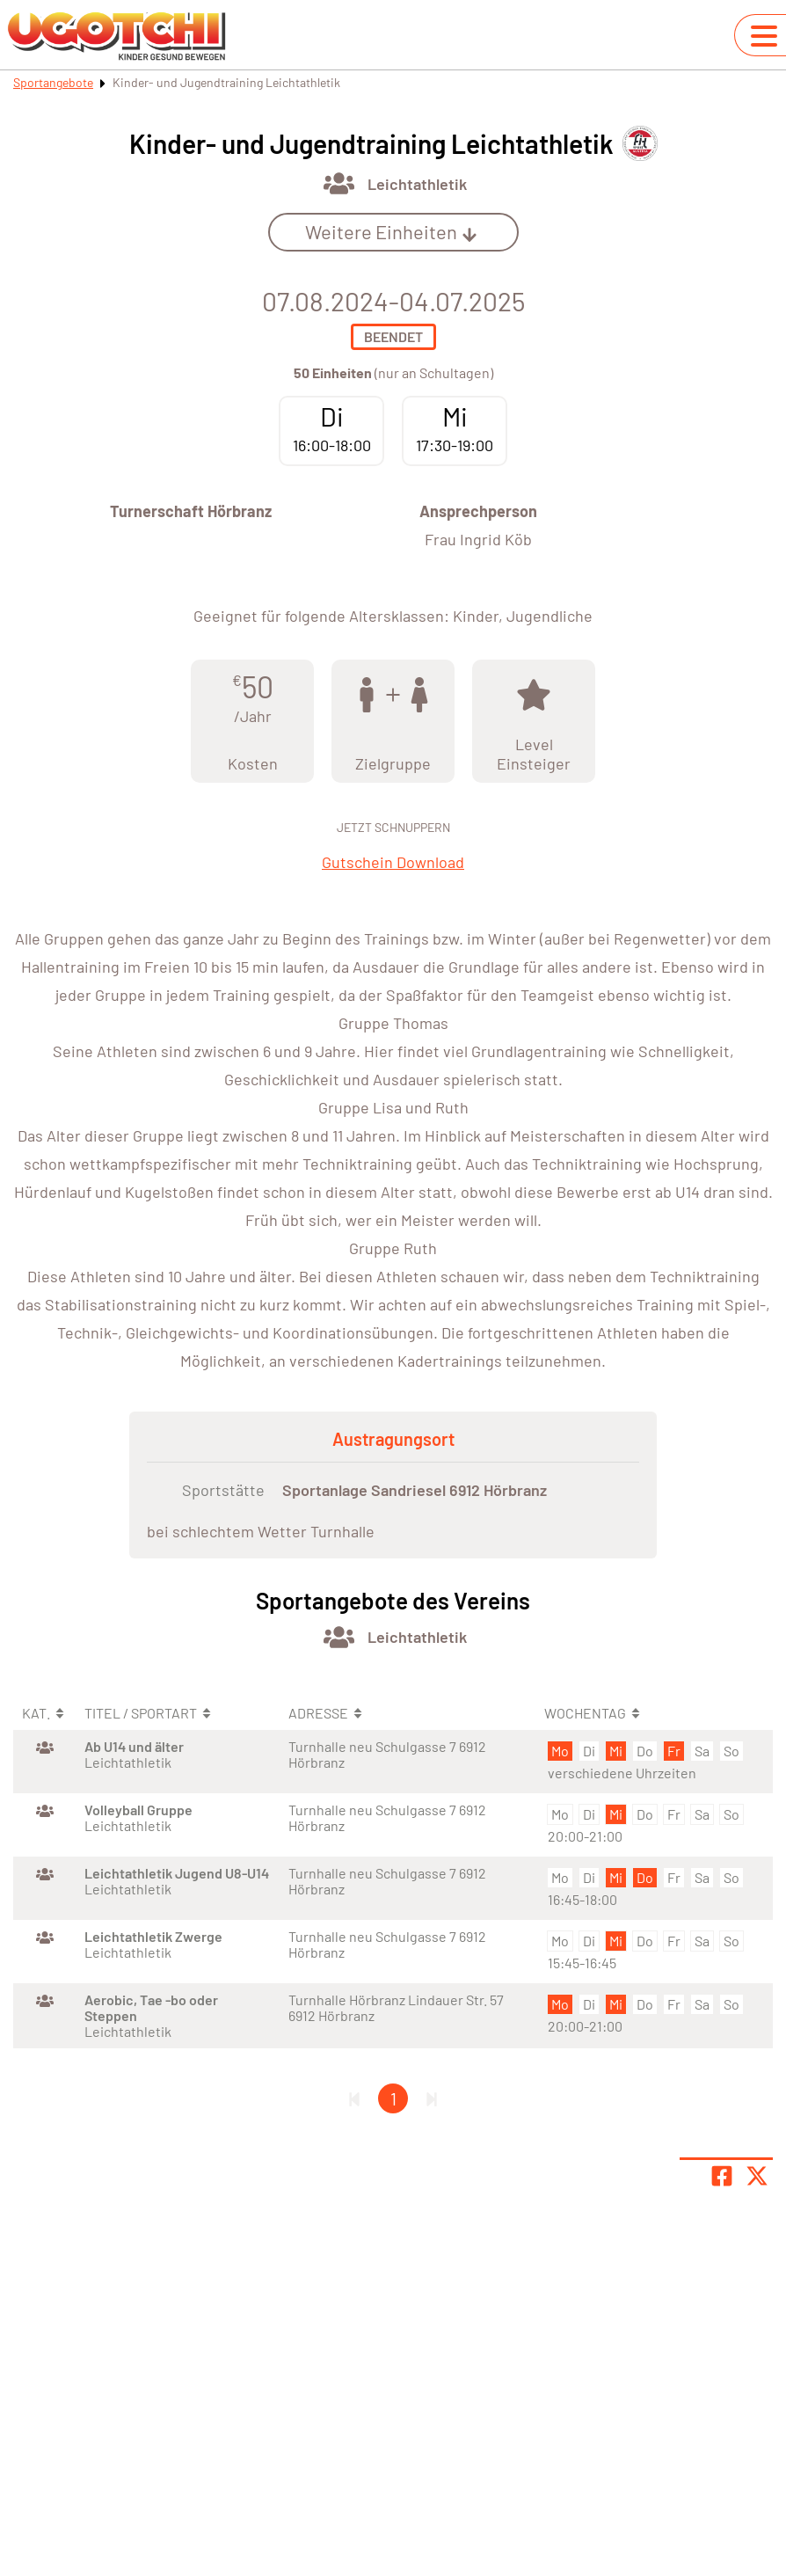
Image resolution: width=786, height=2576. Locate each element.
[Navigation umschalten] (764, 36)
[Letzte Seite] (432, 2098)
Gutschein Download (393, 862)
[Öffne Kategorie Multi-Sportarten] (339, 183)
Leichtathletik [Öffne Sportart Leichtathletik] (417, 183)
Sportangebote (53, 82)
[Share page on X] (757, 2176)
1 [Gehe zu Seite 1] (393, 2098)
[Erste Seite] (354, 2098)
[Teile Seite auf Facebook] (722, 2176)
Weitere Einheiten (391, 231)
